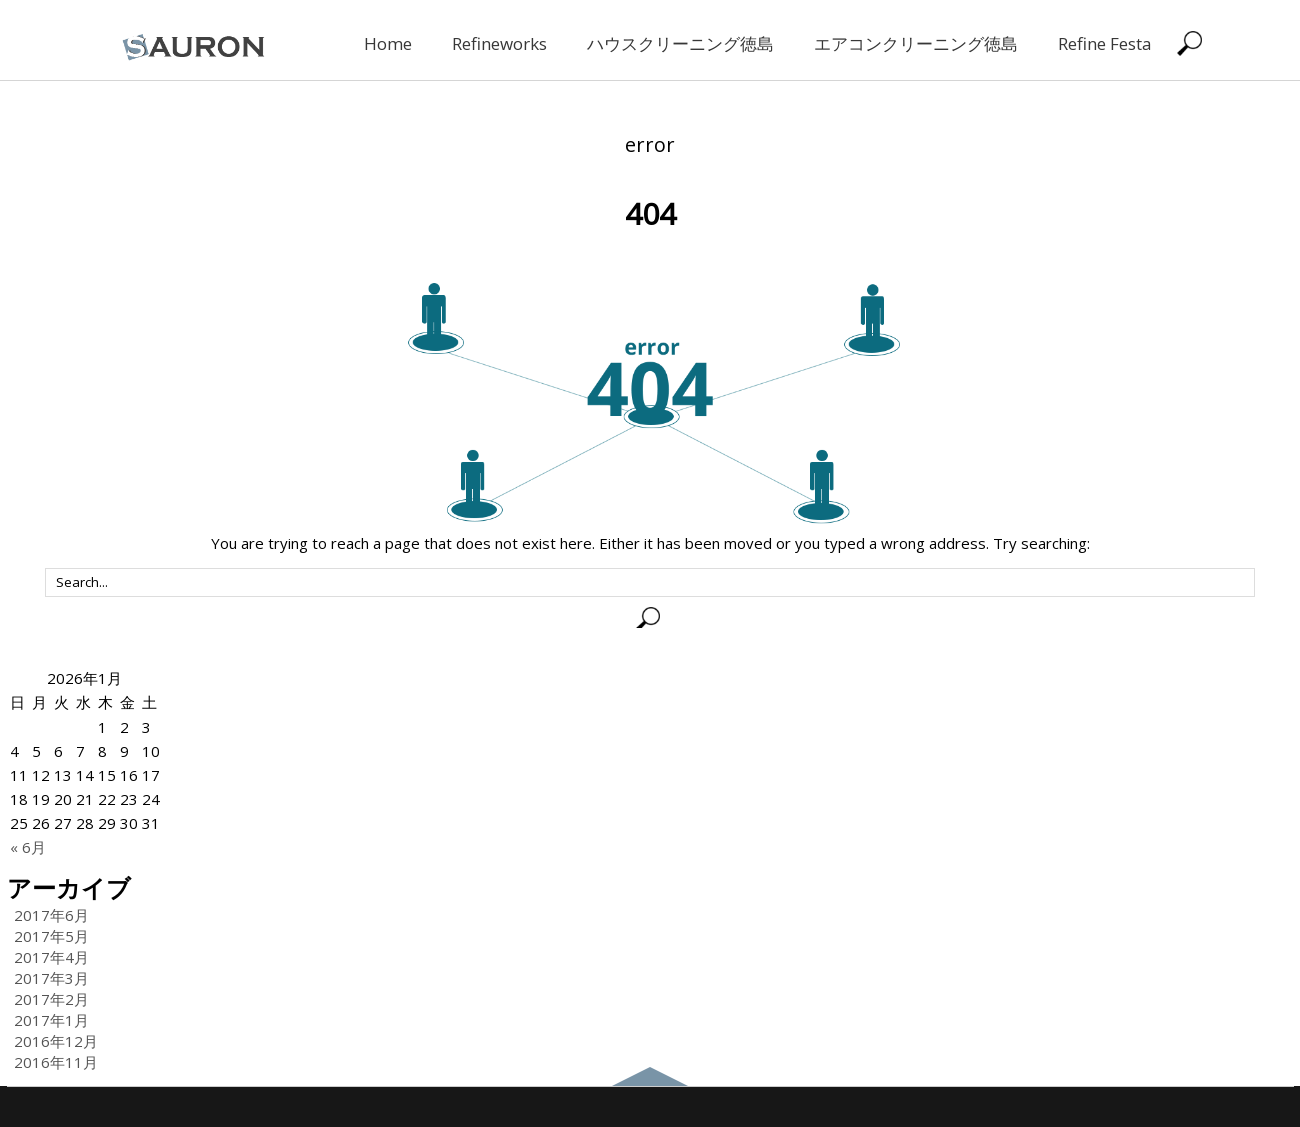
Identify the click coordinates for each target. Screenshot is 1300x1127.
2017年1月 (51, 1020)
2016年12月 (56, 1041)
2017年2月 (51, 999)
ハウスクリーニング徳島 (680, 43)
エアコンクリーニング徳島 (916, 43)
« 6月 (28, 847)
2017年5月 (51, 936)
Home (388, 43)
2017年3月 (51, 978)
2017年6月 (51, 915)
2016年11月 (56, 1062)
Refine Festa (1105, 43)
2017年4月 (51, 957)
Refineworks (499, 43)
